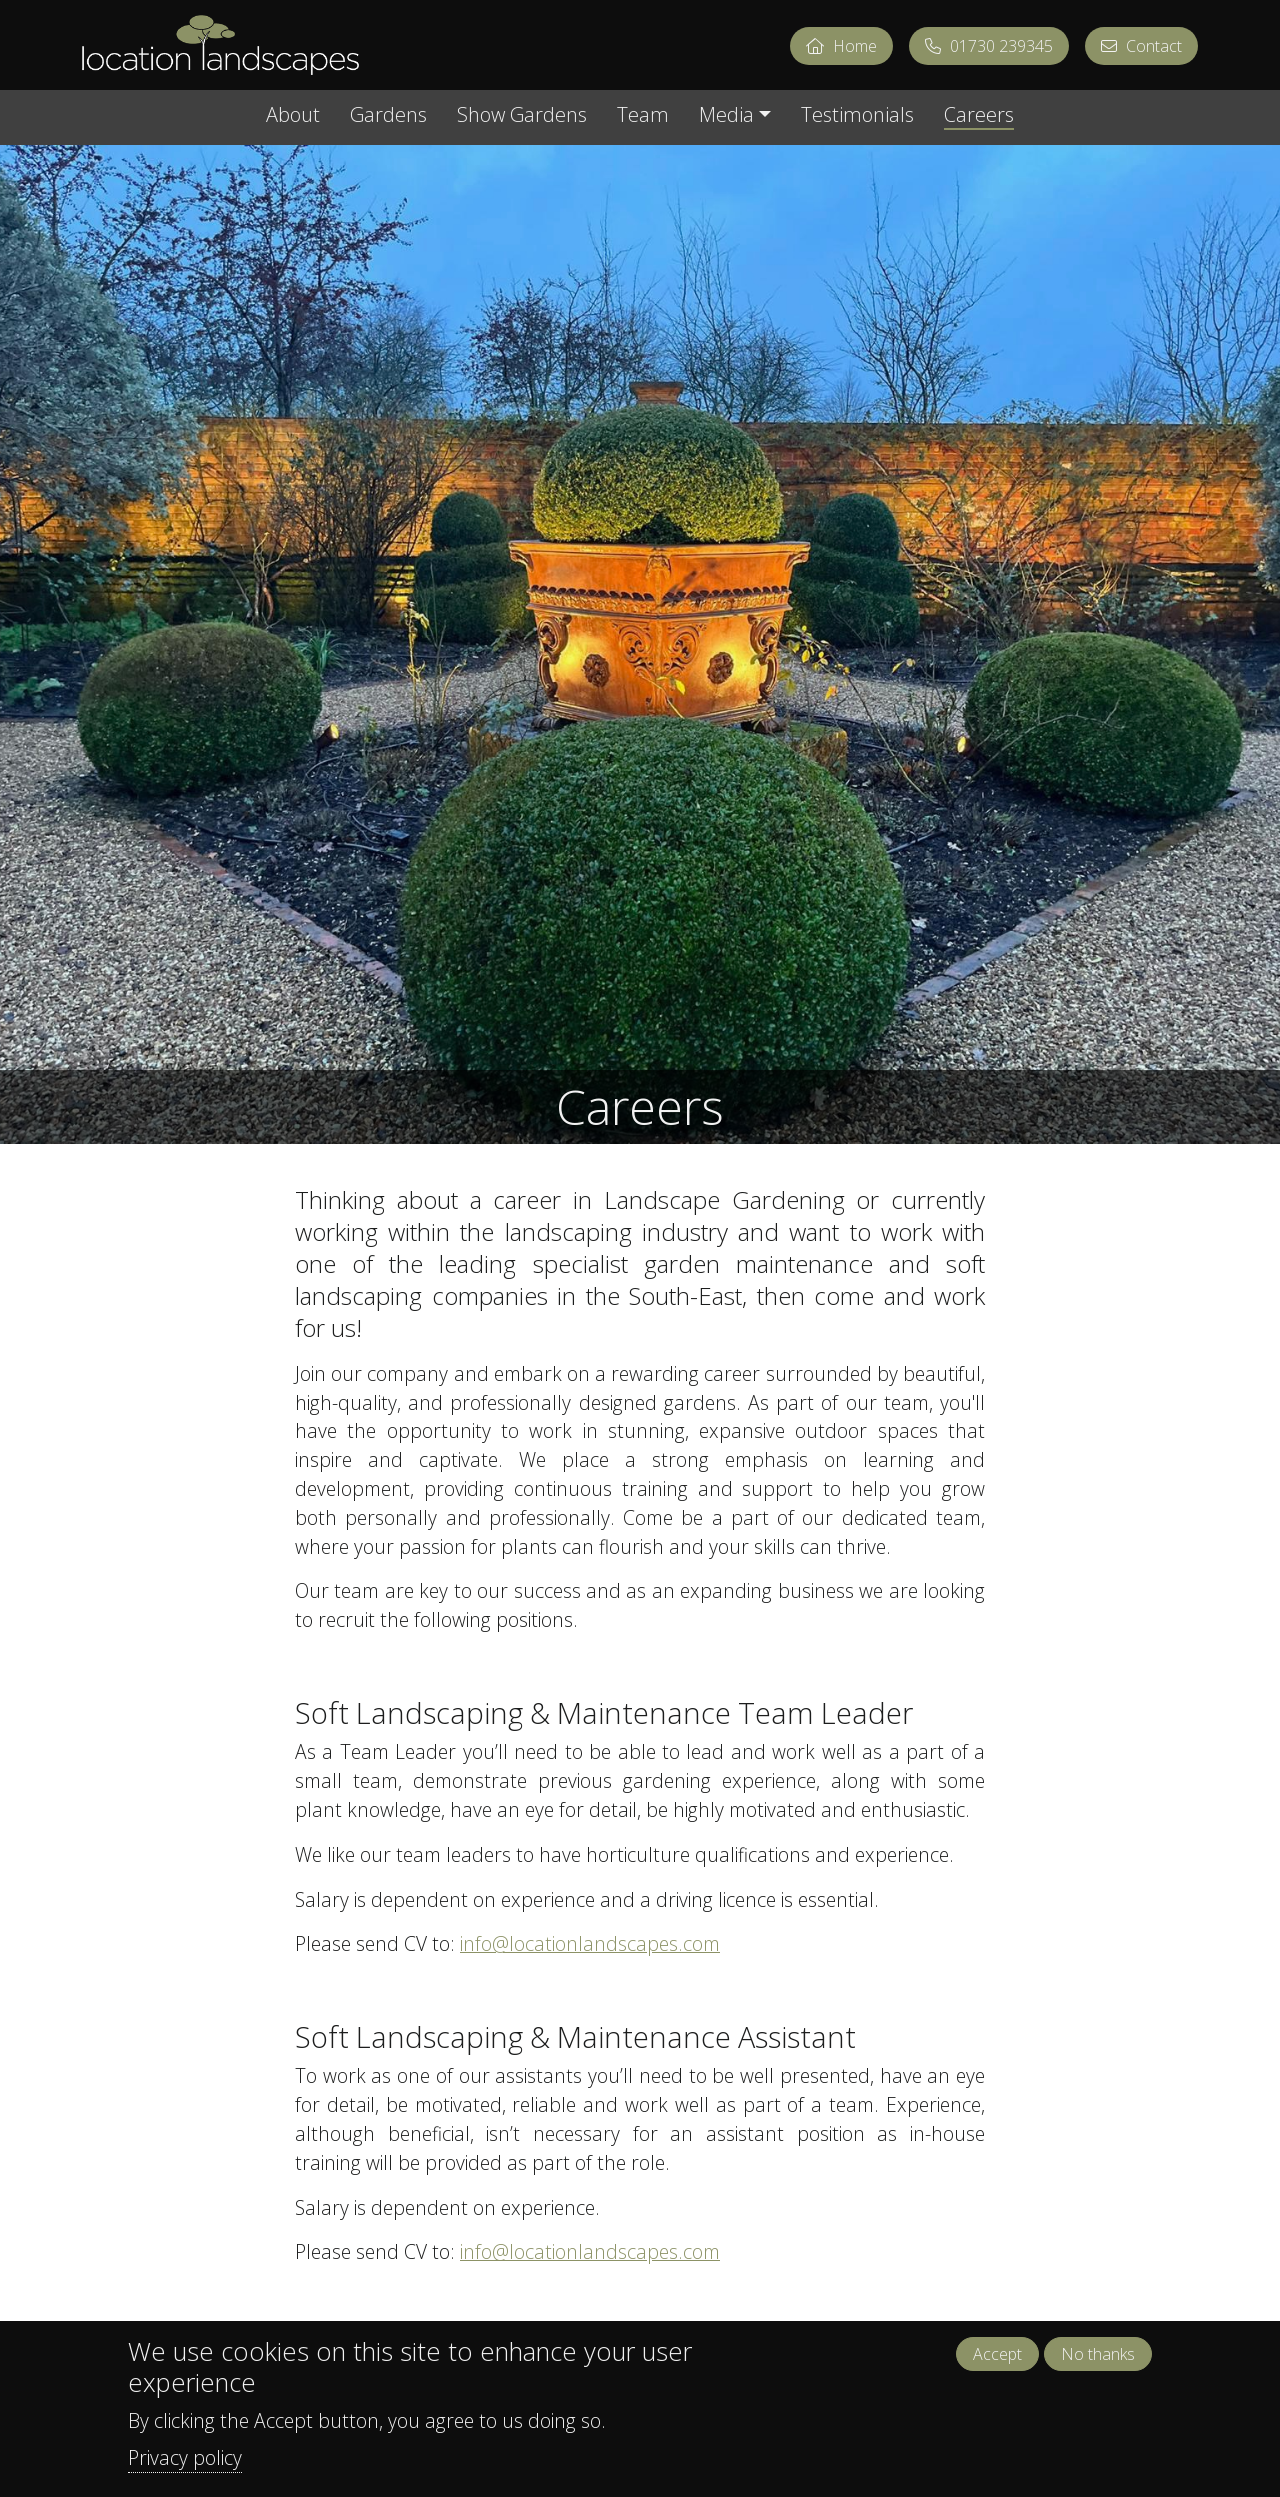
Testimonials (857, 116)
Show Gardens (522, 116)
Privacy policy (185, 2469)
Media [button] (726, 116)
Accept (997, 2367)
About (293, 116)
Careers (979, 116)
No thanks (1098, 2367)
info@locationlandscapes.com (590, 1943)
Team (643, 116)
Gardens (388, 116)
